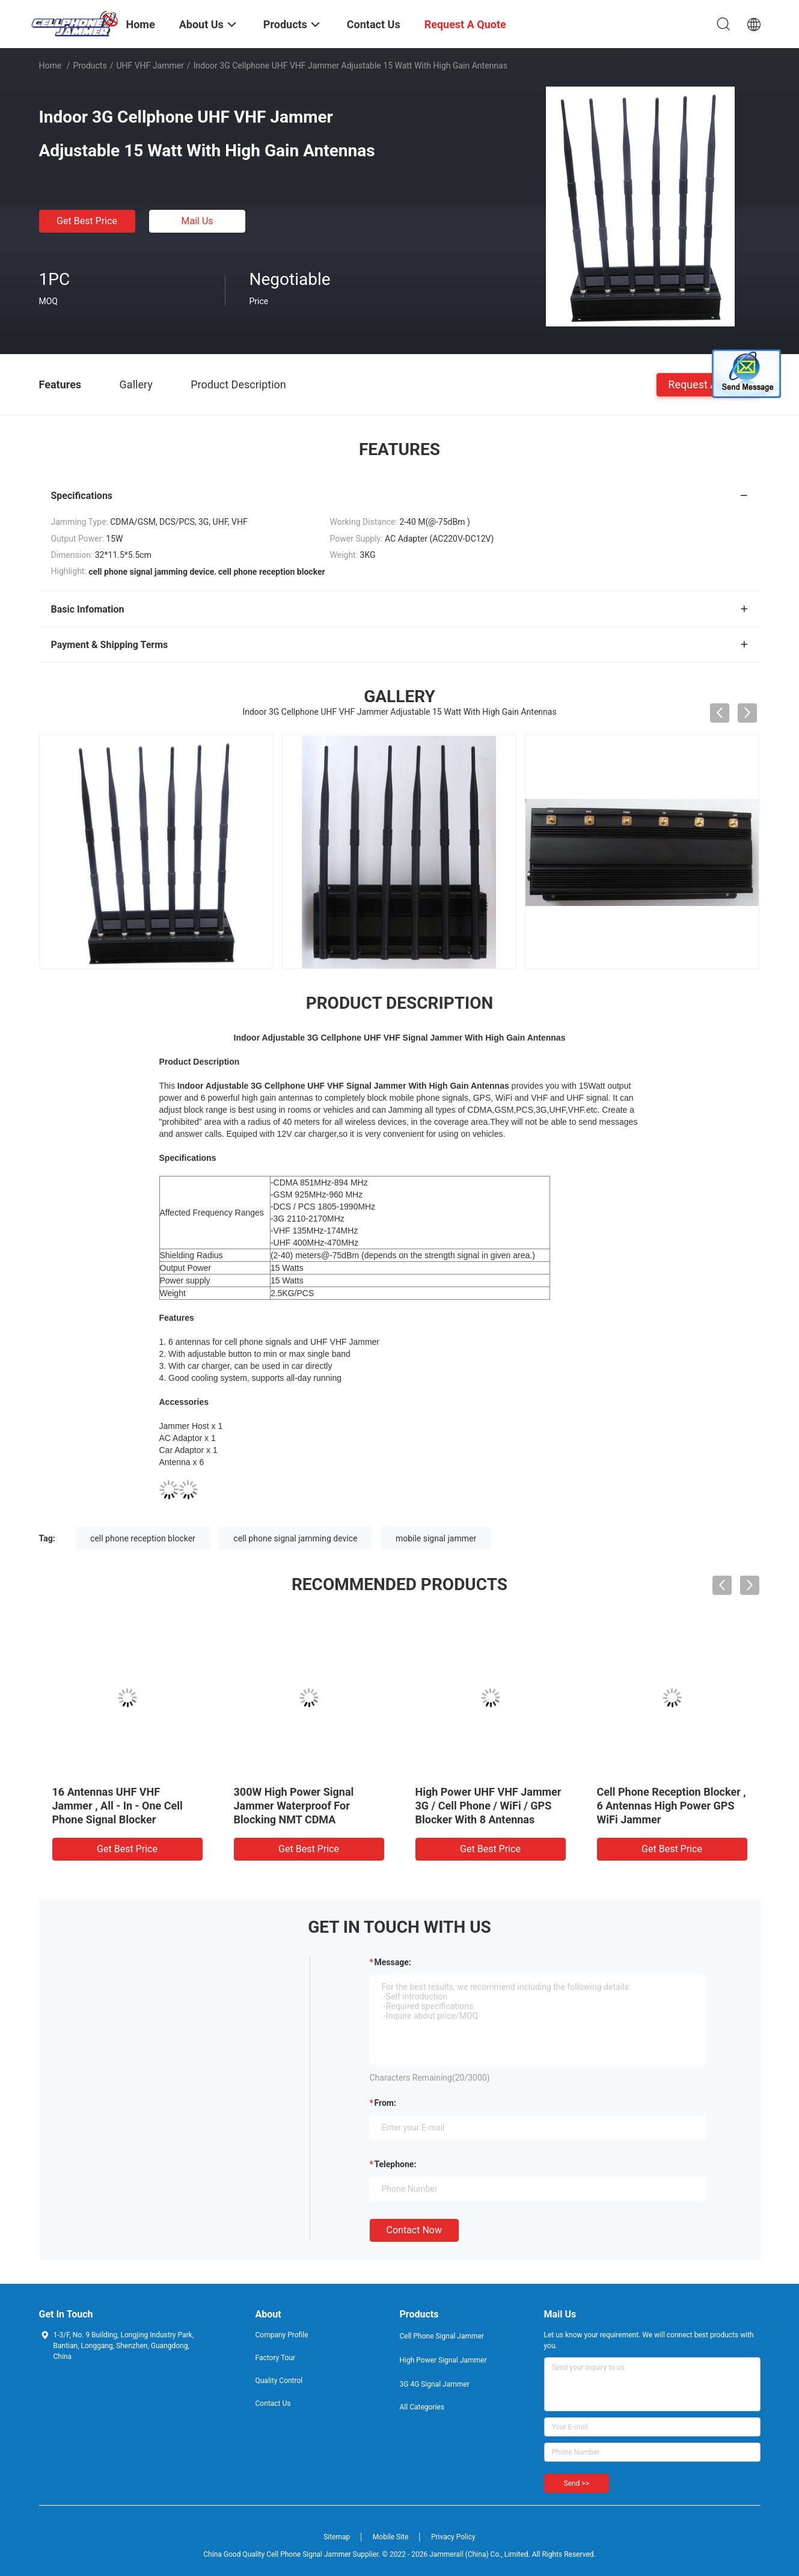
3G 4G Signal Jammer (435, 2384)
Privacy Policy (453, 2537)
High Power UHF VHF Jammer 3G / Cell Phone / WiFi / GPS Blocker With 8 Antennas (488, 1805)
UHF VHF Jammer (149, 65)
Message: (393, 1962)
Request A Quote (708, 384)
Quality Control (279, 2380)
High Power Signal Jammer (443, 2360)
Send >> (576, 2483)
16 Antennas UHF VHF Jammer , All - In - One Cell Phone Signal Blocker (117, 1805)
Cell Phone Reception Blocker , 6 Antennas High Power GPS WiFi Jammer (671, 1805)
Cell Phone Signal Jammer (442, 2336)
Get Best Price (87, 221)
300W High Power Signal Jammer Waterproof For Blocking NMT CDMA (294, 1805)
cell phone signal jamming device (295, 1538)
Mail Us (197, 221)
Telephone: (396, 2164)
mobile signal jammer (436, 1538)
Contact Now (414, 2230)
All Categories (422, 2407)
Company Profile (282, 2335)
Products (89, 65)
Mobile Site (391, 2537)
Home (50, 65)
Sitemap (336, 2537)
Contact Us (273, 2403)
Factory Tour (276, 2358)
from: (385, 2103)
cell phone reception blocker (142, 1538)
